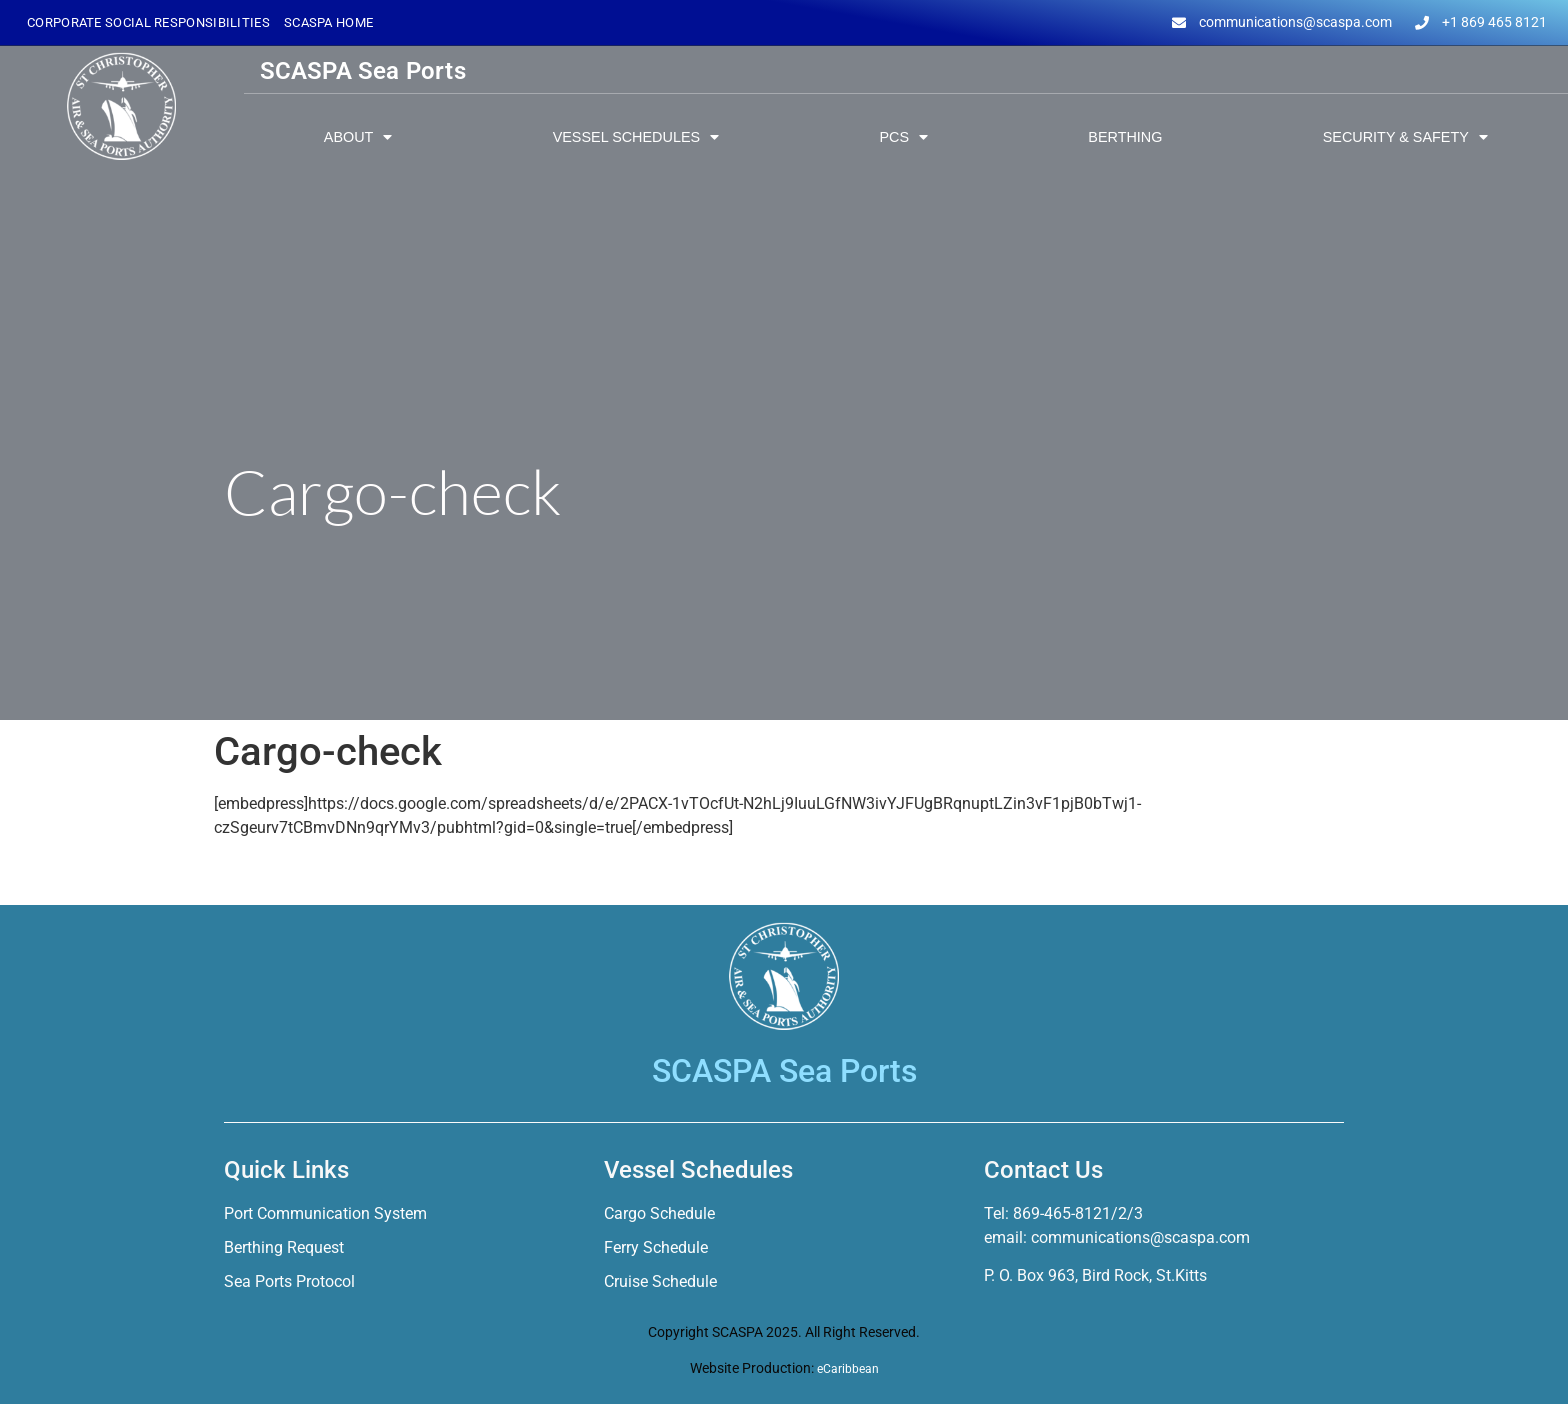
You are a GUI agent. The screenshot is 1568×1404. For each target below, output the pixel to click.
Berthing (1125, 137)
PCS (903, 137)
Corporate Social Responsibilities (148, 22)
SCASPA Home (328, 22)
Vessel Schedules (636, 137)
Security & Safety (1405, 137)
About (358, 137)
